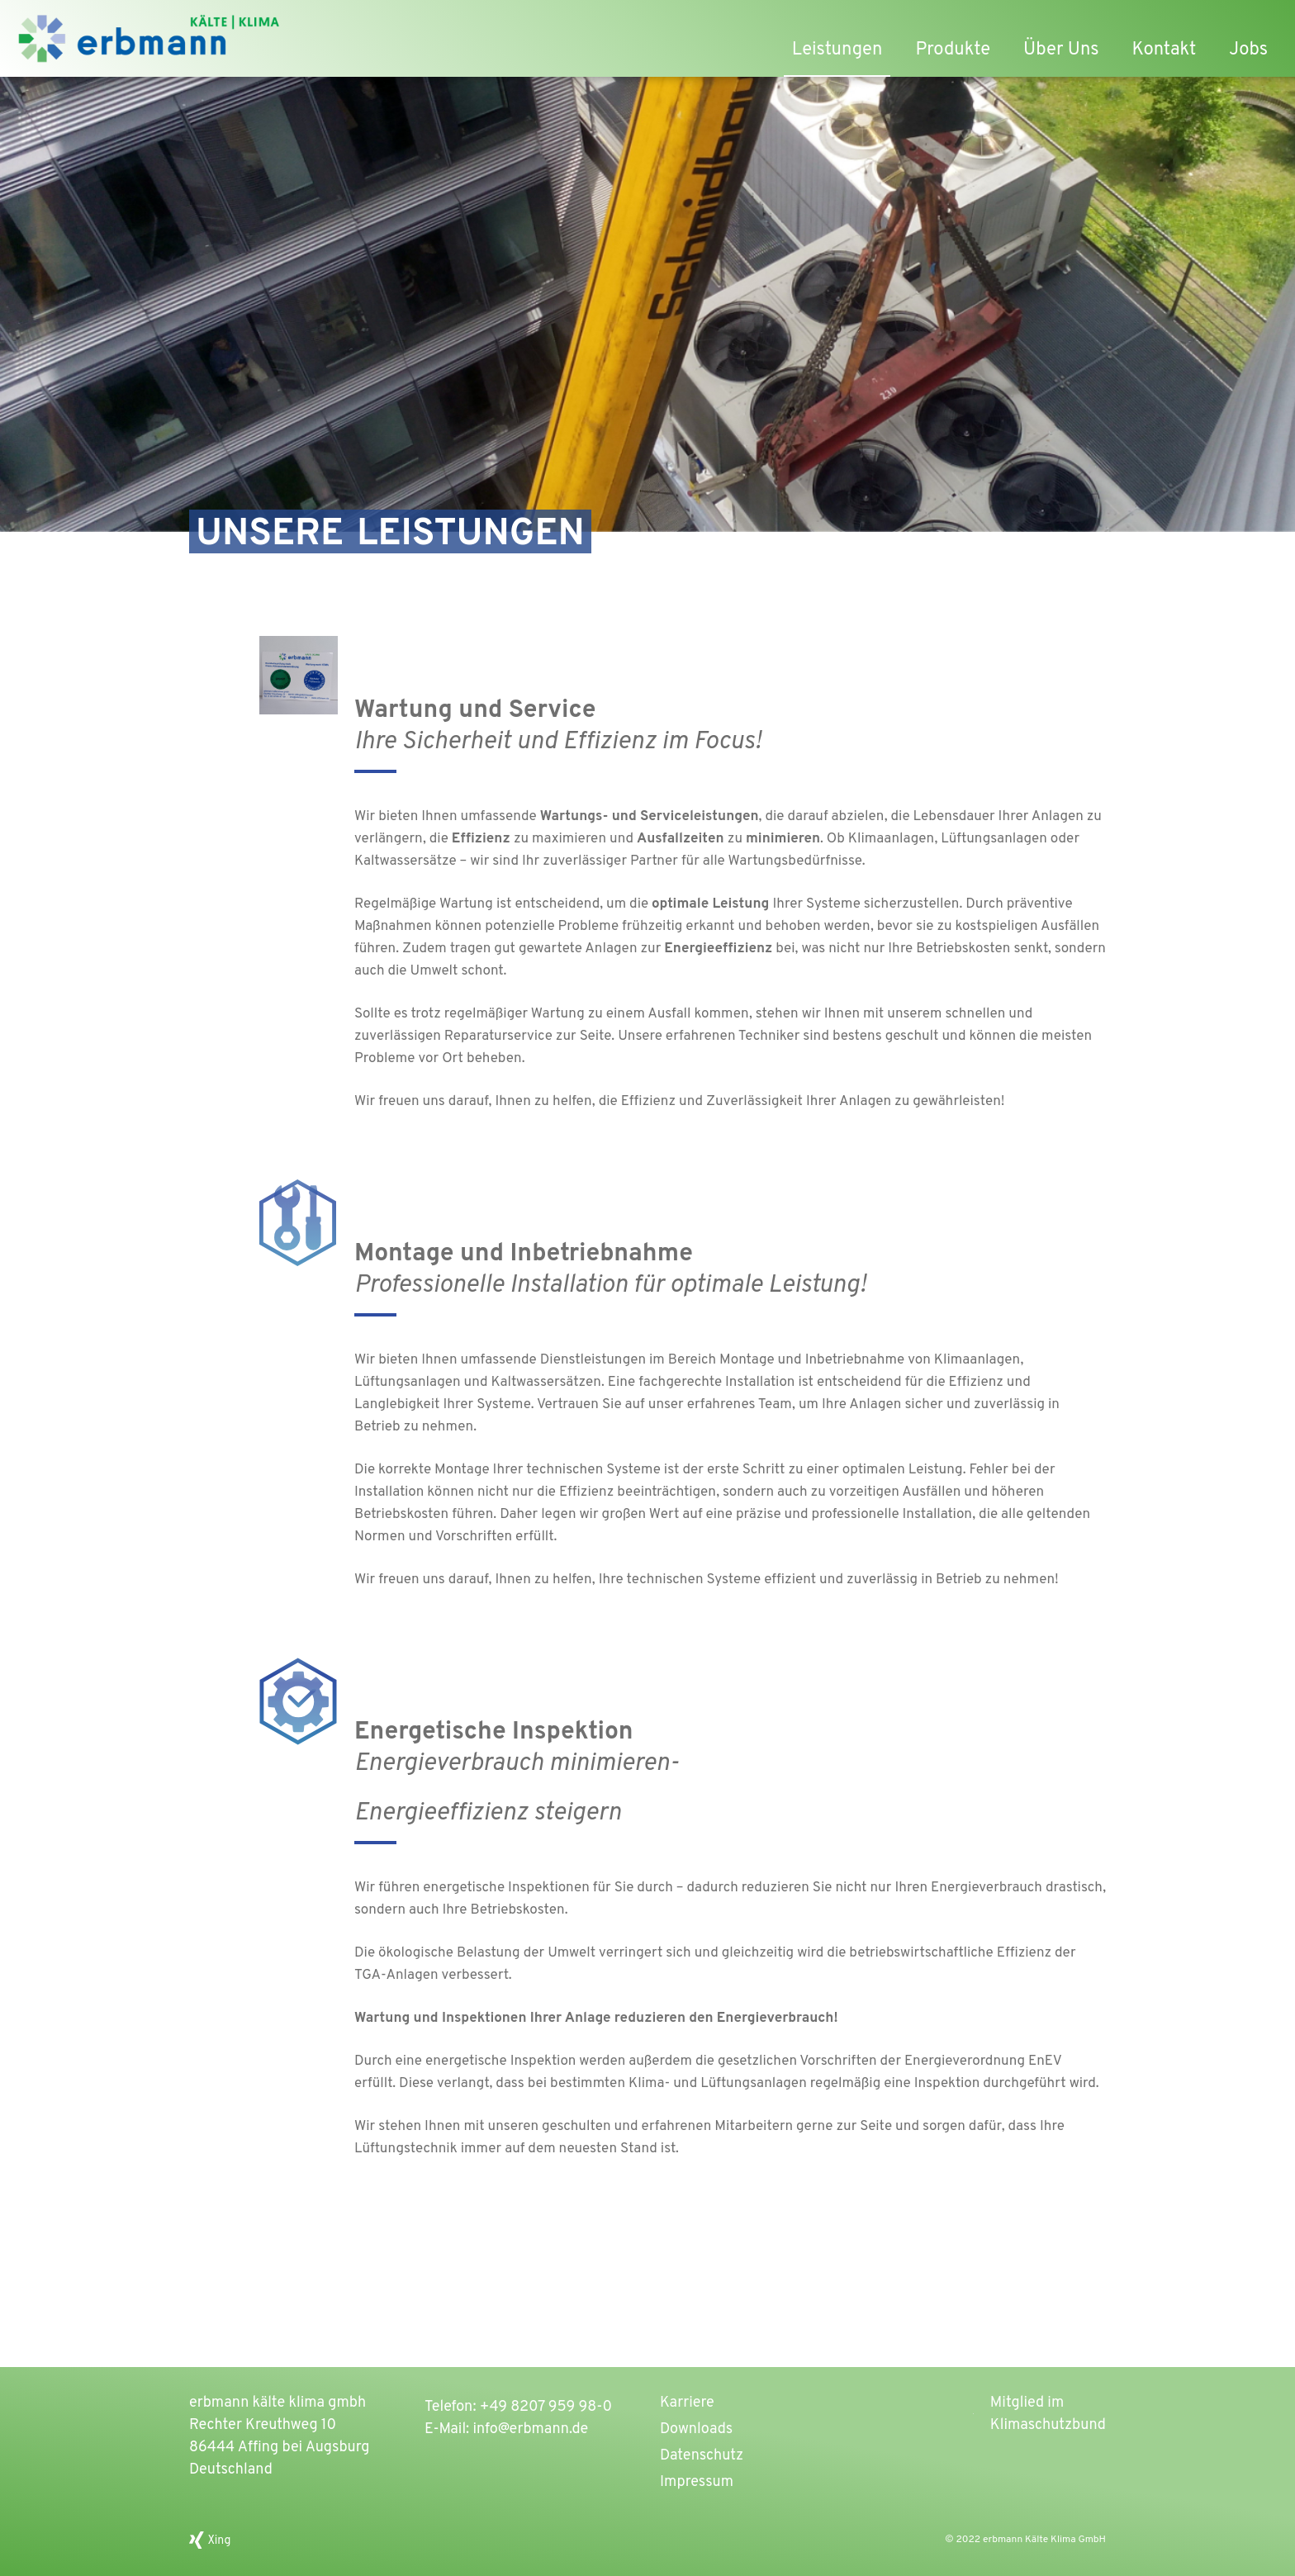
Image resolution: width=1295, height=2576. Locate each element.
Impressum (696, 2482)
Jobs (1248, 50)
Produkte (952, 50)
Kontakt (1164, 50)
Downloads (696, 2429)
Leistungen (837, 50)
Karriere (687, 2402)
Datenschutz (701, 2455)
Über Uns (1061, 50)
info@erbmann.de (530, 2429)
